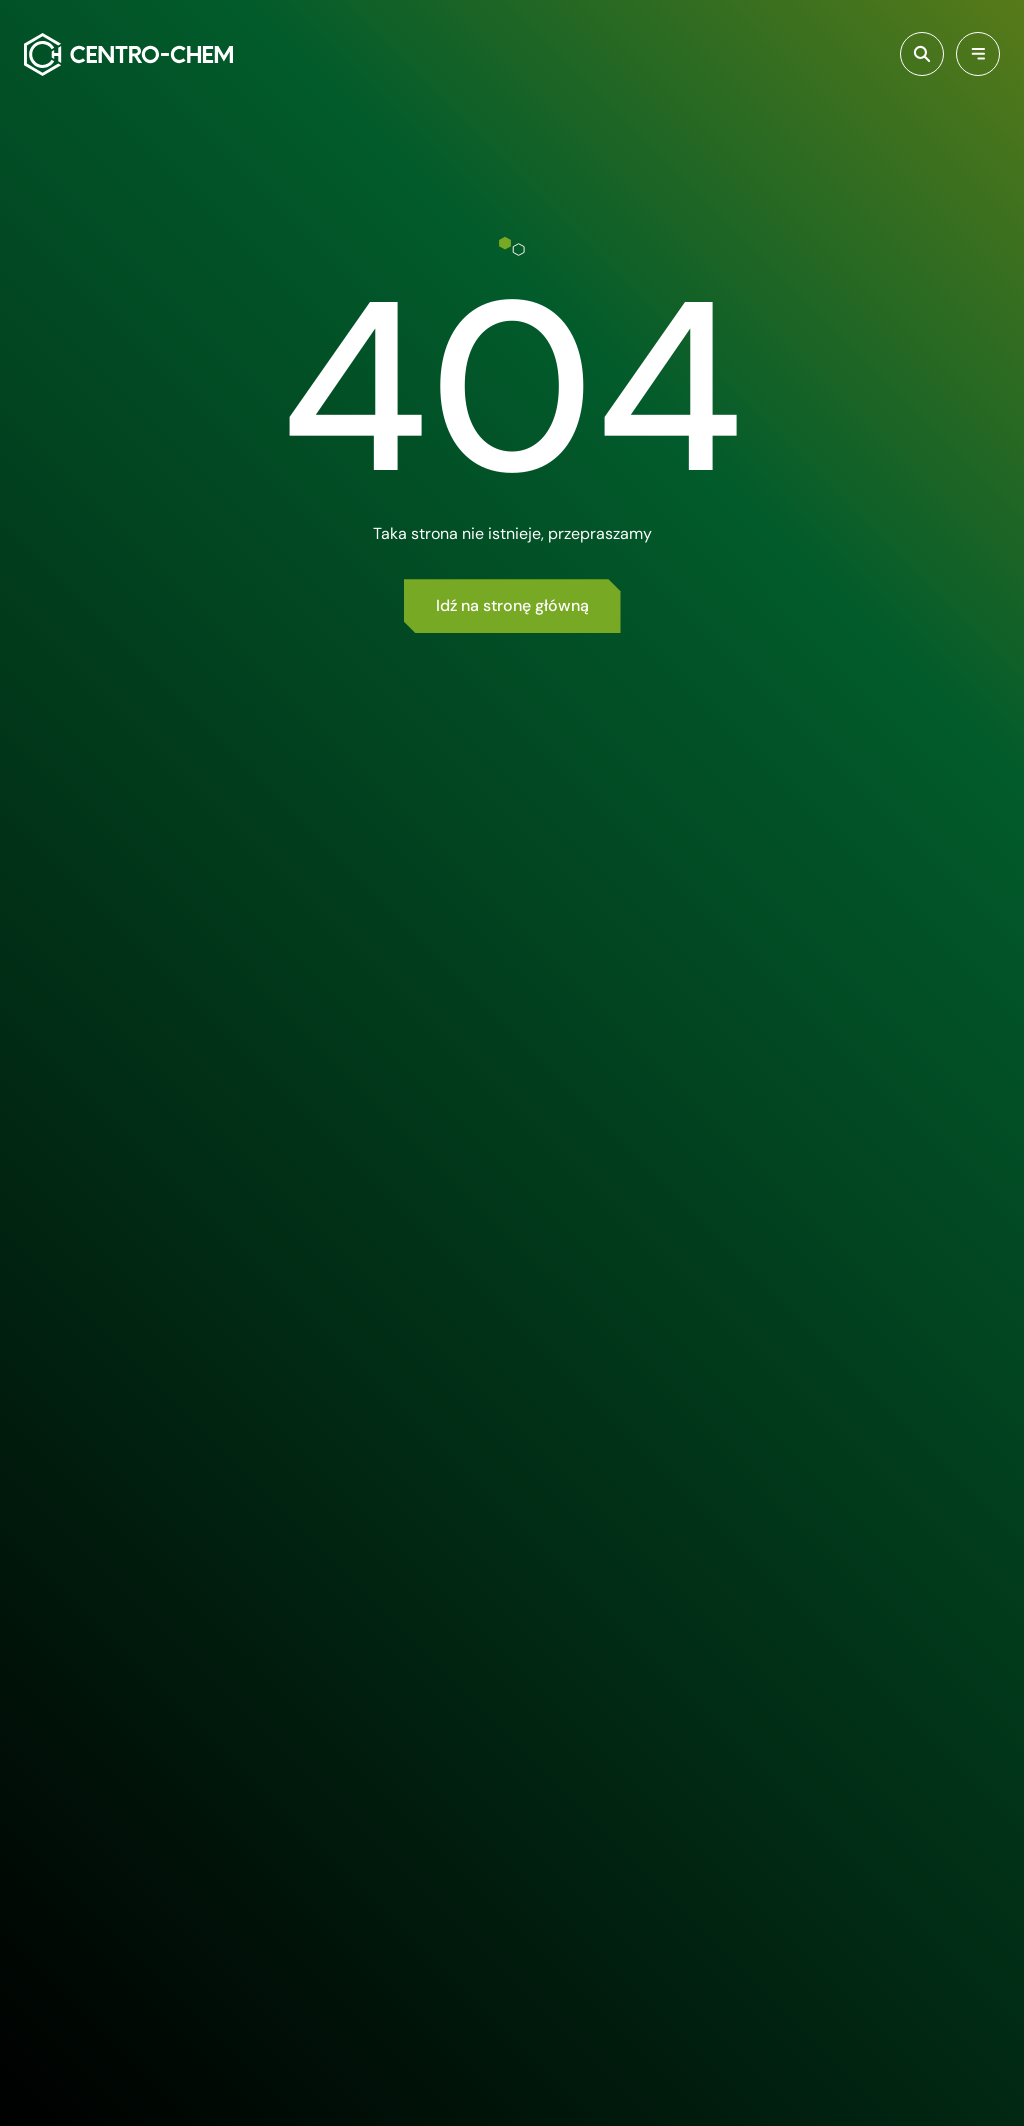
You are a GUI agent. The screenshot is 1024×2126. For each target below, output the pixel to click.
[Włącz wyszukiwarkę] (922, 54)
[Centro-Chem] (128, 54)
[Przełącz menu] (978, 54)
